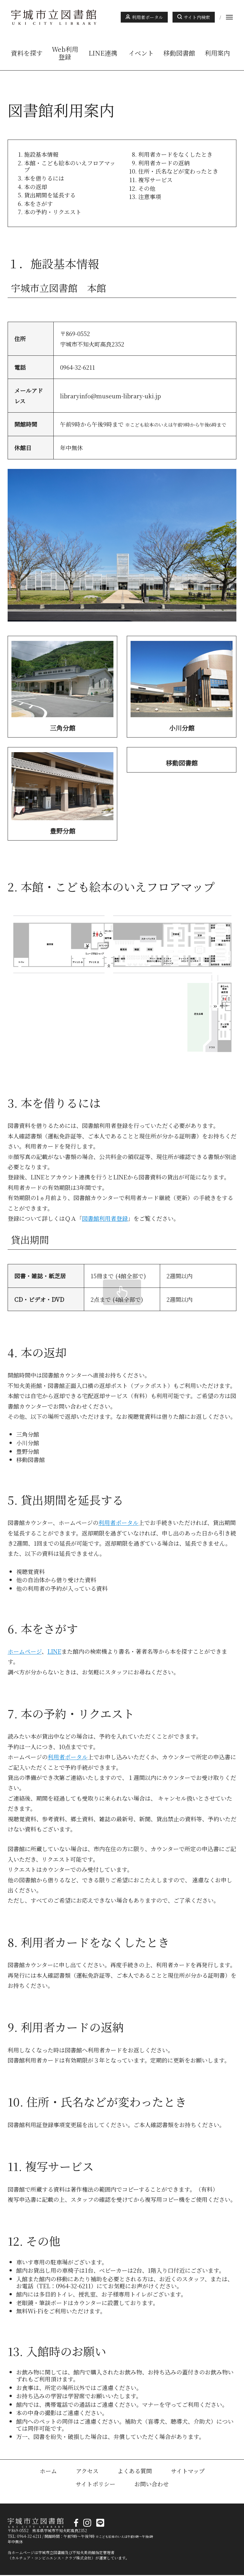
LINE (54, 1652)
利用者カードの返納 (164, 163)
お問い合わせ (151, 2485)
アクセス (87, 2472)
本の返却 (35, 186)
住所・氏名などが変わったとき (178, 171)
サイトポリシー (95, 2485)
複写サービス (155, 179)
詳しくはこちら (62, 687)
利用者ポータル (147, 17)
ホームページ (25, 1652)
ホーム (48, 2472)
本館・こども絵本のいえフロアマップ (69, 166)
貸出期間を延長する (50, 195)
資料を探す (27, 53)
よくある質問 (135, 2472)
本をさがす (38, 203)
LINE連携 (103, 53)
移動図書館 (179, 53)
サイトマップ (188, 2472)
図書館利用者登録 (105, 1219)
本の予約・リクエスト (52, 212)
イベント (141, 53)
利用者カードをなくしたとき (175, 154)
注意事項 (149, 196)
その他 (146, 188)
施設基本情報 (41, 154)
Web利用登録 (65, 53)
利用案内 (217, 53)
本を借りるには (44, 178)
